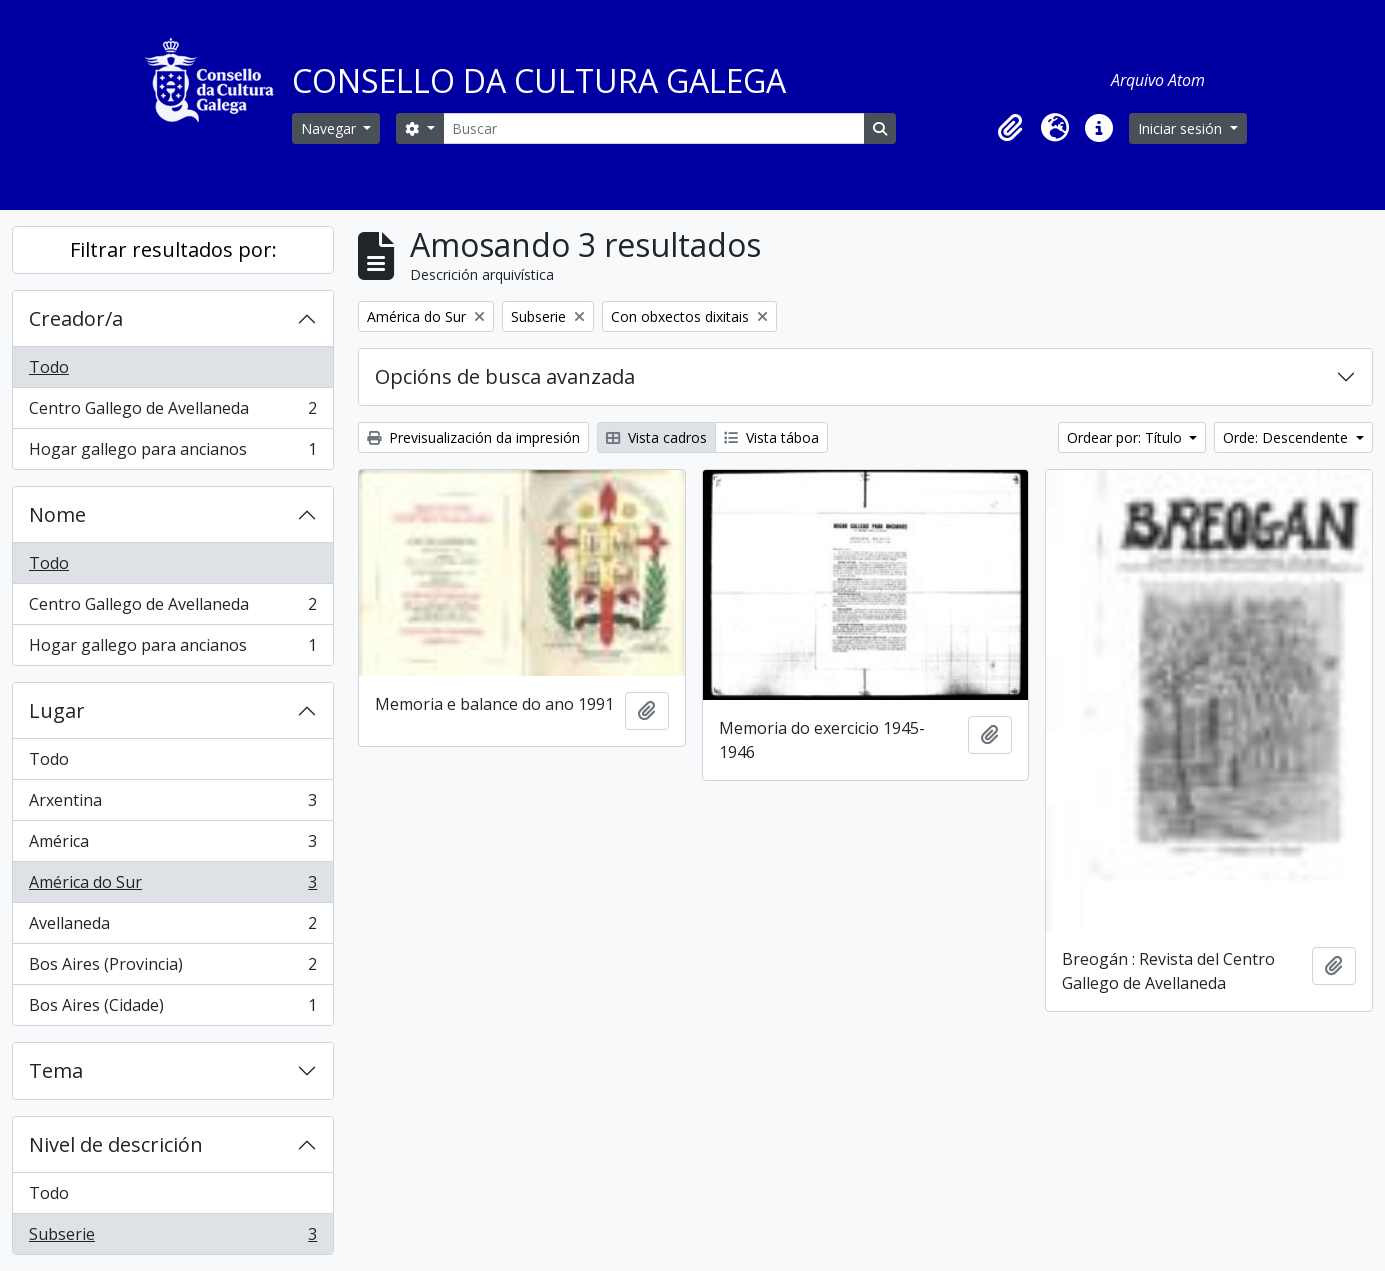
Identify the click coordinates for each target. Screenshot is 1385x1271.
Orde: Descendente (1287, 437)
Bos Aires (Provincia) (172, 968)
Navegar (330, 128)
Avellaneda (172, 927)
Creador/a (76, 318)
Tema (56, 1070)
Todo (49, 367)
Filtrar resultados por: (173, 249)
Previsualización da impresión (473, 437)
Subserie (172, 1238)
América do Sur (172, 886)
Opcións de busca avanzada (505, 376)
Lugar (57, 710)
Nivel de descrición (116, 1144)
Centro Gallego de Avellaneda (172, 412)
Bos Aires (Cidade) (172, 1009)
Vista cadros (656, 437)
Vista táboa (771, 437)
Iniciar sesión (1182, 128)
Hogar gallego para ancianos (172, 453)
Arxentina (172, 804)
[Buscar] (654, 128)
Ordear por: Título (1126, 437)
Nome (57, 514)
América (172, 845)
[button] (1011, 128)
